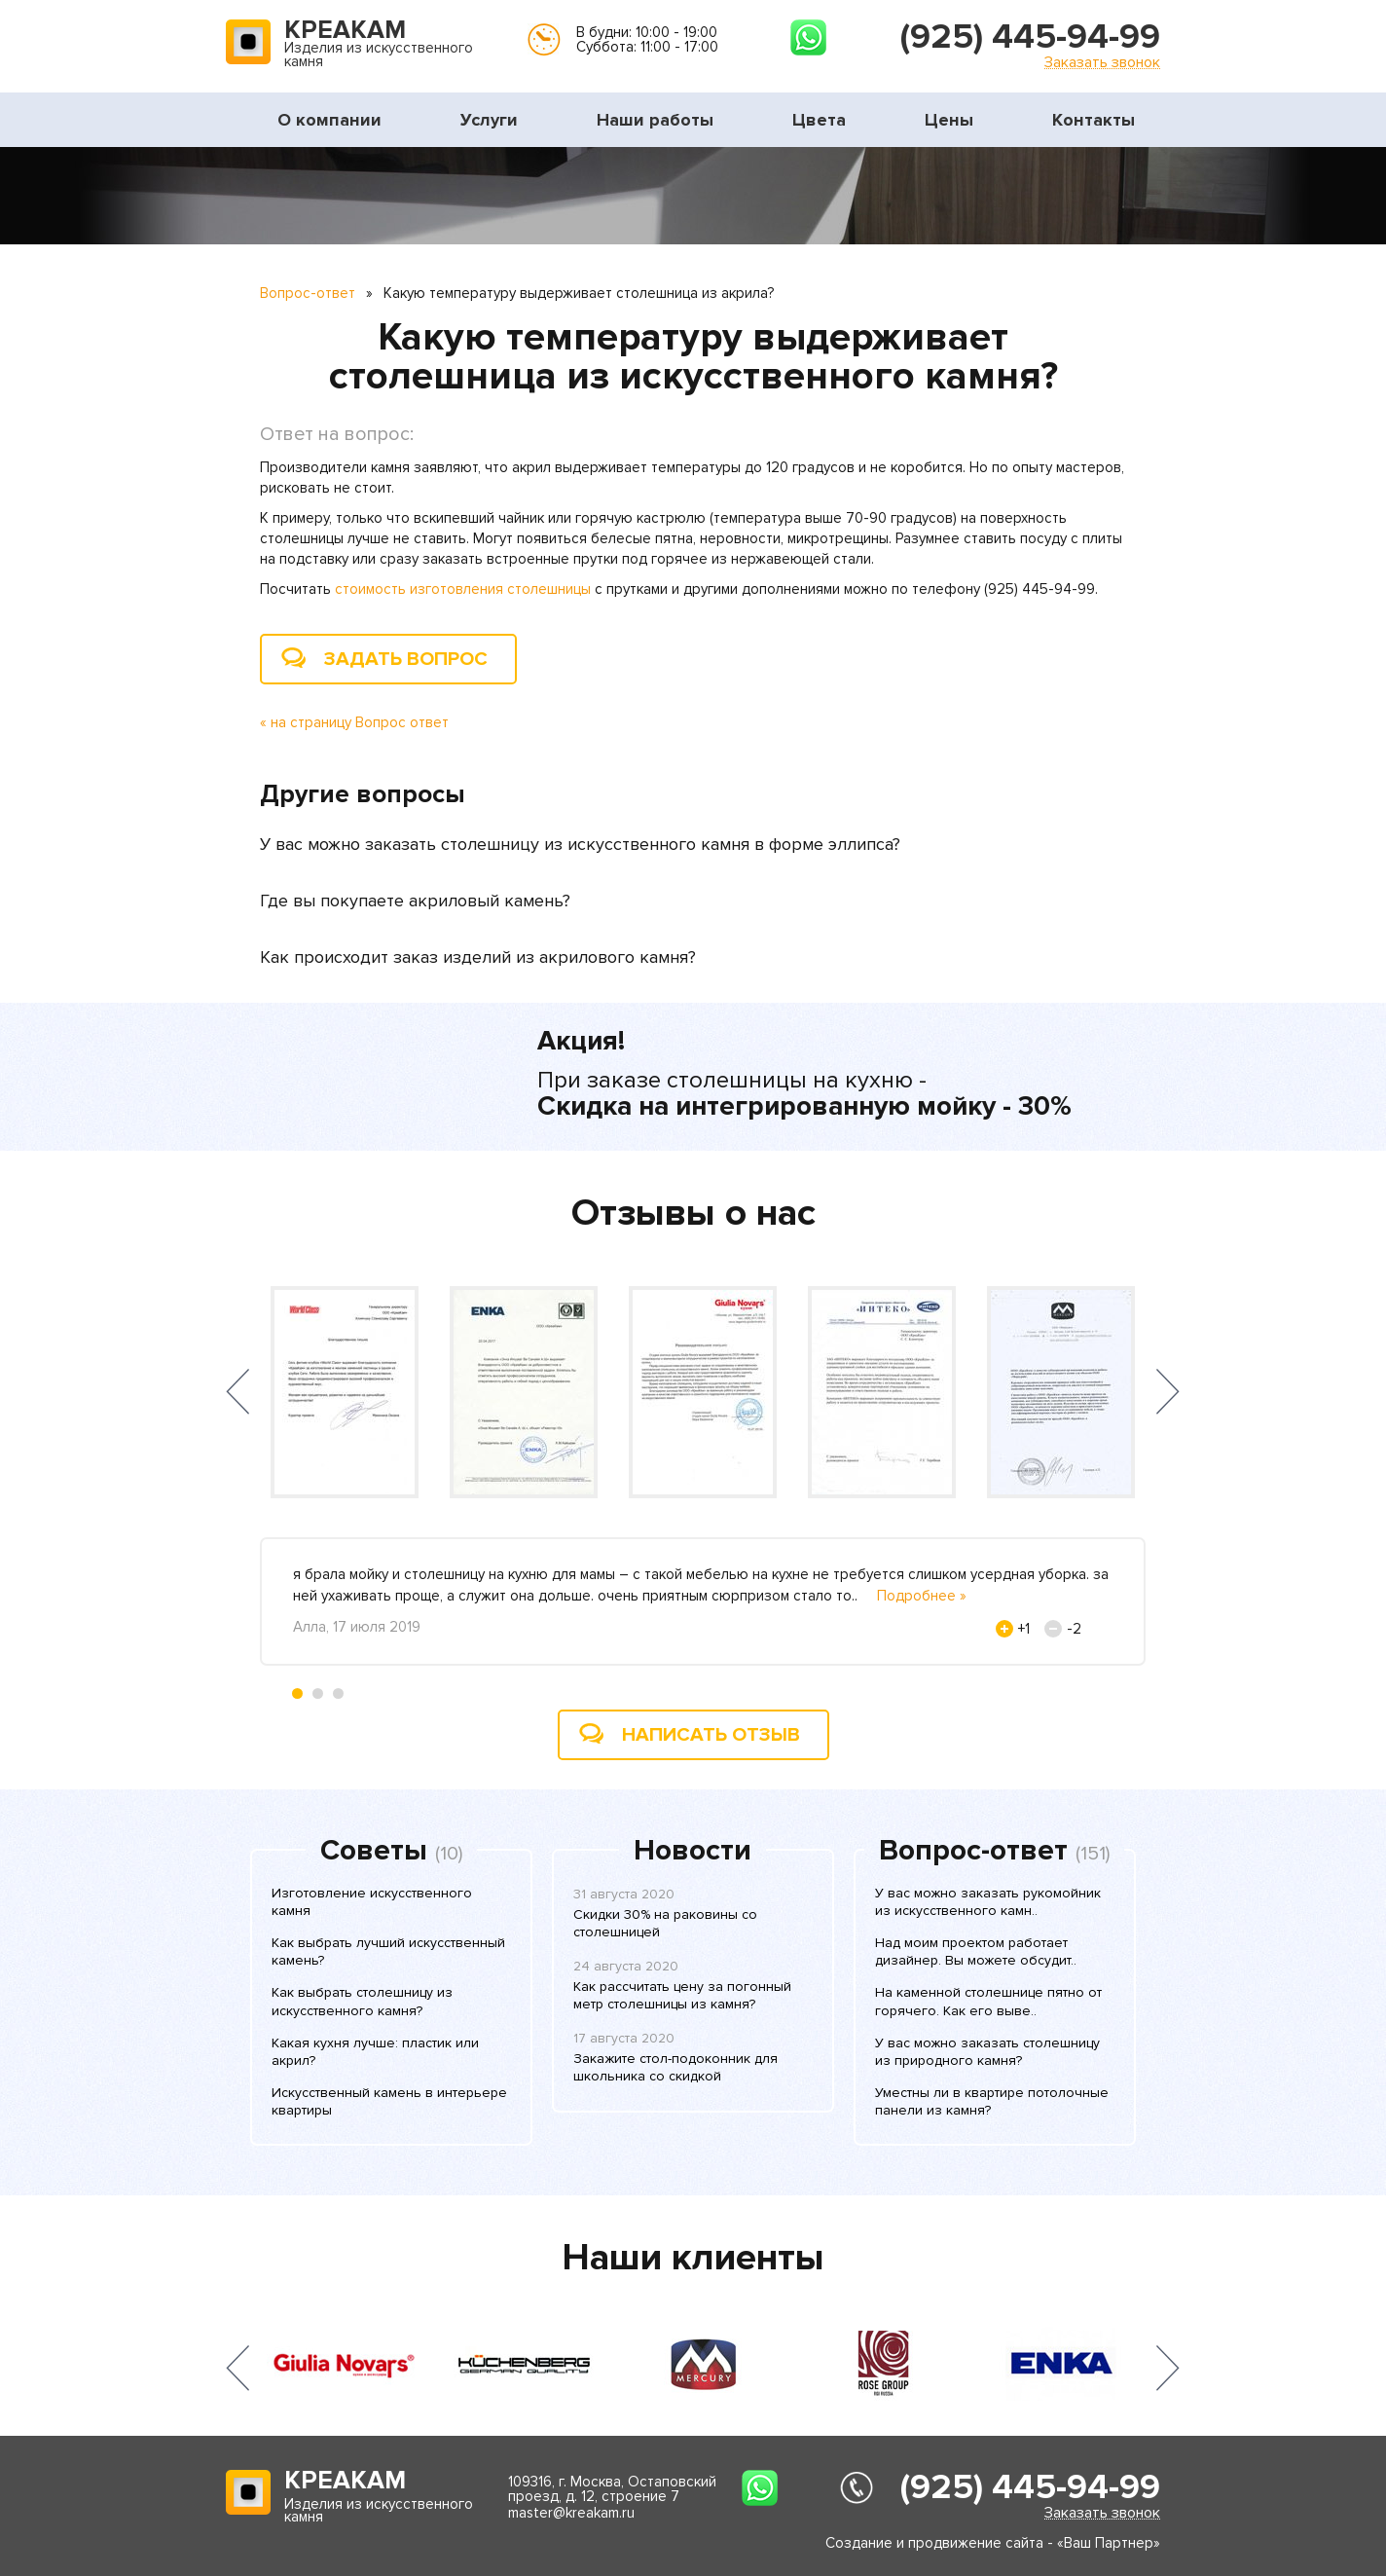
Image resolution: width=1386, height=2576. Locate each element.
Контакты (1093, 119)
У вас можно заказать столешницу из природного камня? (987, 2052)
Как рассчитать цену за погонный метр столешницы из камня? (682, 1995)
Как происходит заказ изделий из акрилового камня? (478, 957)
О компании (329, 119)
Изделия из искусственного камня (378, 44)
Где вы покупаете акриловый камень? (415, 900)
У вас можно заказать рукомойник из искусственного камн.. (988, 1902)
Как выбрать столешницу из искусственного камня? (362, 2001)
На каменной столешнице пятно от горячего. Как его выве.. (988, 2001)
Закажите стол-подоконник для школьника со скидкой (675, 2067)
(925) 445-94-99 (1030, 37)
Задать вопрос (406, 659)
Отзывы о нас (693, 1213)
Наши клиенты (693, 2257)
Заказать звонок (1102, 62)
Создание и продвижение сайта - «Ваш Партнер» (992, 2543)
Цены (949, 119)
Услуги (489, 119)
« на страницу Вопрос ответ (354, 722)
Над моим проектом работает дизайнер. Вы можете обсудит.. (975, 1951)
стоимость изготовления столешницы (463, 589)
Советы (373, 1850)
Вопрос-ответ (307, 293)
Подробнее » (922, 1595)
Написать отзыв (711, 1735)
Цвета (819, 119)
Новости (692, 1850)
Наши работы (655, 119)
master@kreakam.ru (571, 2512)
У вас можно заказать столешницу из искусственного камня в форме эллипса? (580, 844)
